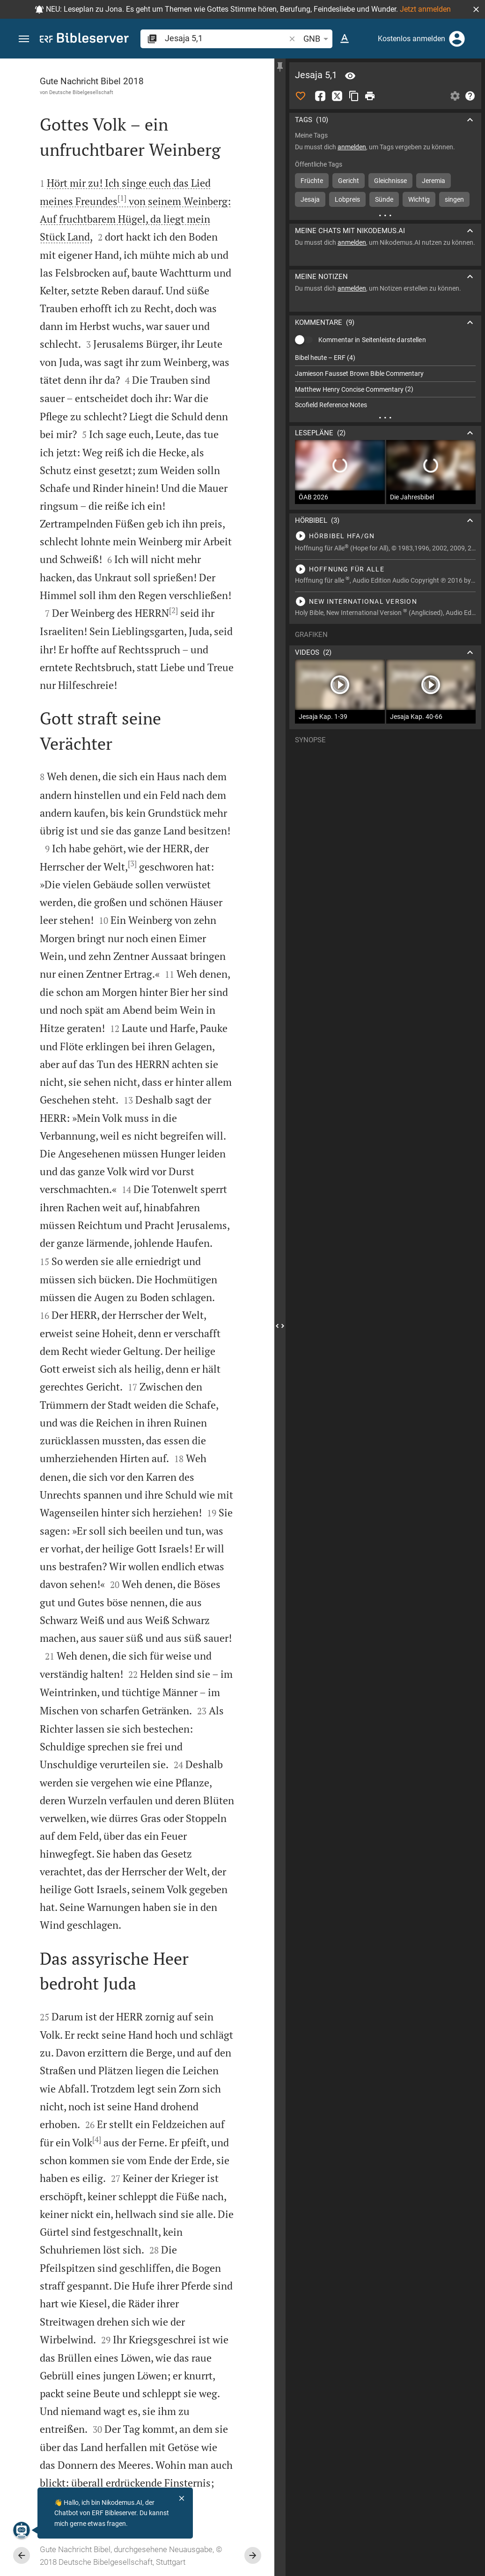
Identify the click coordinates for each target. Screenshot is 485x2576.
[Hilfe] (470, 95)
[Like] (300, 95)
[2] (173, 610)
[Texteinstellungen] (344, 38)
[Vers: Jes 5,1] (350, 75)
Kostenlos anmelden (411, 38)
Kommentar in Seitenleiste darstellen (372, 340)
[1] (122, 198)
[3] (132, 863)
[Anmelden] (457, 38)
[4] (96, 2139)
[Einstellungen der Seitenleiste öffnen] (455, 95)
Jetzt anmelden (425, 9)
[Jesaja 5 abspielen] (385, 535)
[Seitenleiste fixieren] (280, 67)
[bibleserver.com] (84, 39)
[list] (385, 381)
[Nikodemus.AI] (21, 2530)
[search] (226, 38)
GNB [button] (317, 38)
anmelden (352, 147)
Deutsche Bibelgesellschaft (81, 92)
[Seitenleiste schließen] (280, 1325)
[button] (476, 9)
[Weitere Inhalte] (385, 215)
